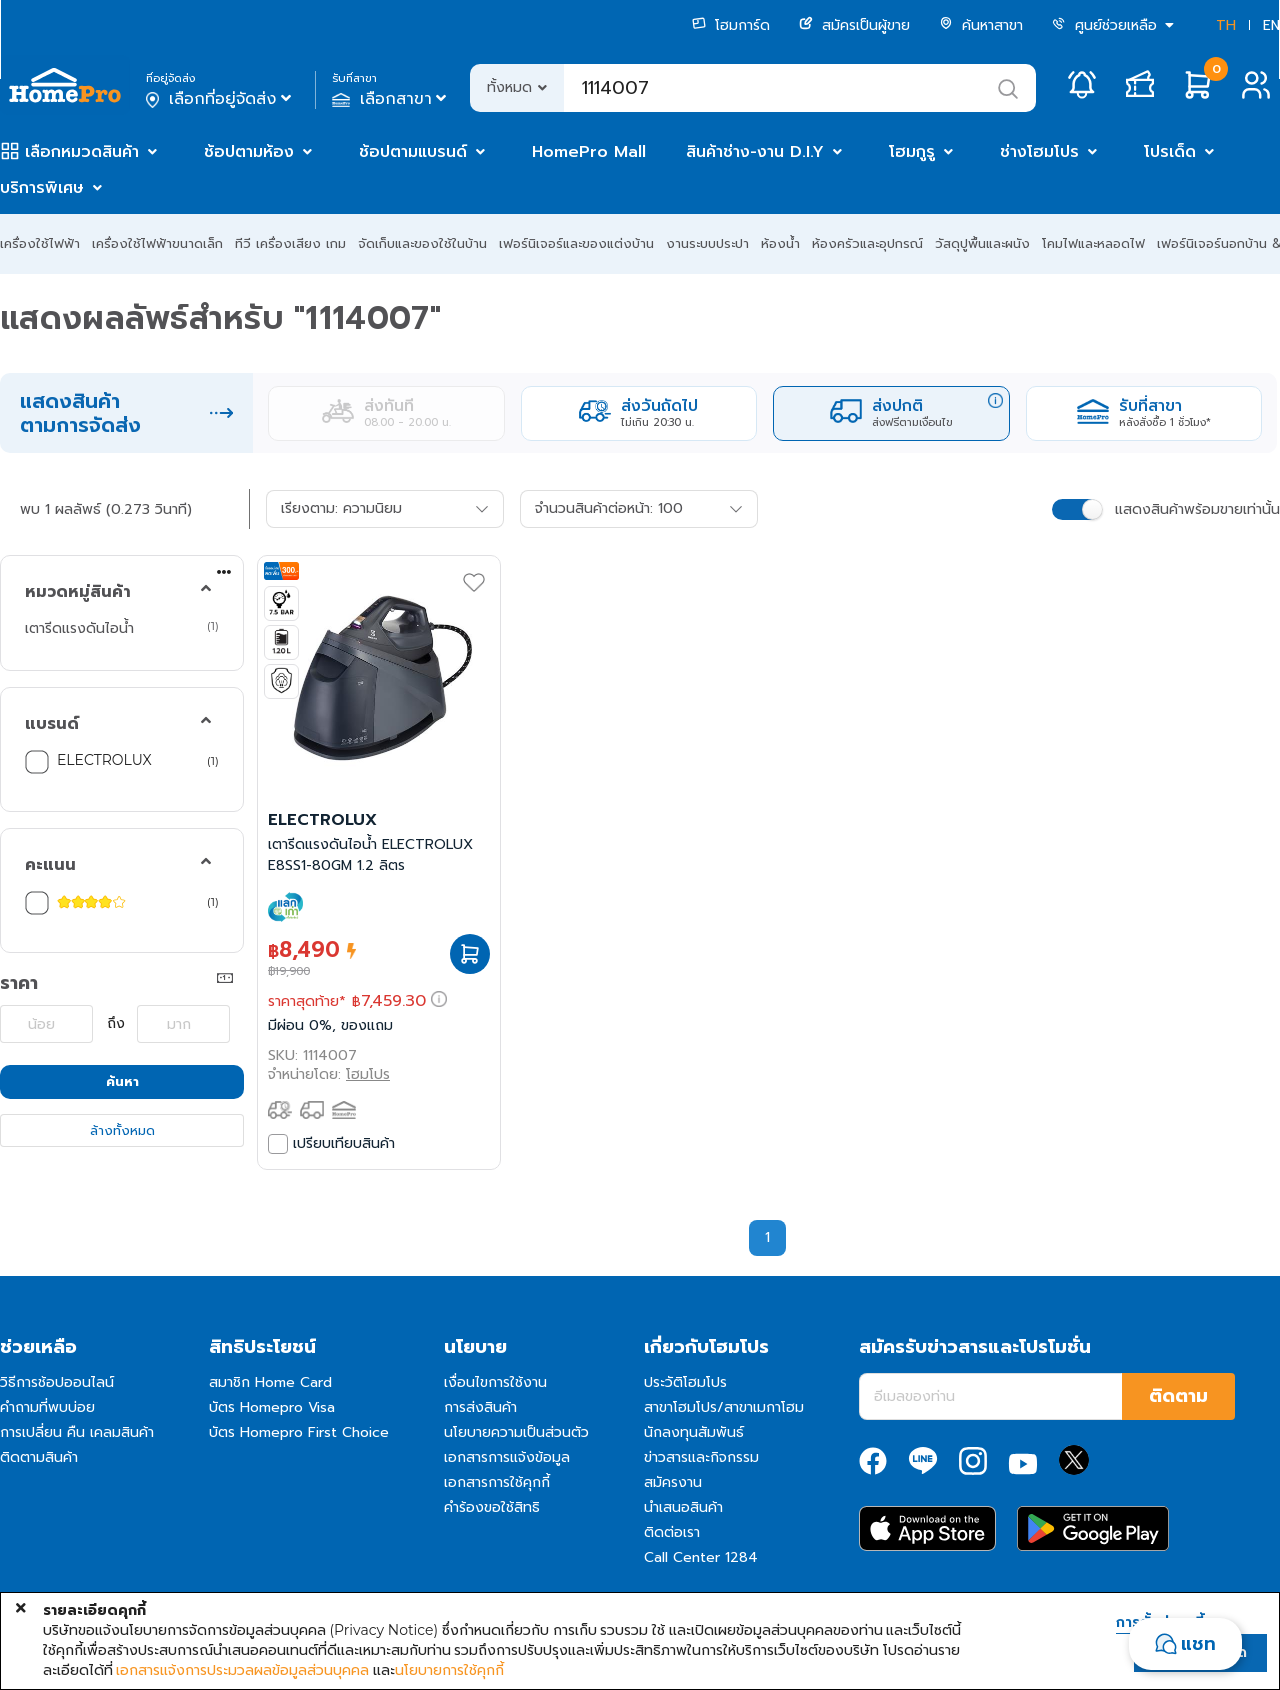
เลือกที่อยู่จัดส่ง (220, 99)
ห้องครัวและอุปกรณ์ (867, 243)
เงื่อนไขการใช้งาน (495, 1382)
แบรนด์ (52, 724)
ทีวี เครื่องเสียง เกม (290, 243)
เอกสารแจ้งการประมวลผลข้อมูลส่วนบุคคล (242, 1670)
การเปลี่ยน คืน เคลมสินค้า (77, 1432)
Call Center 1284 (701, 1557)
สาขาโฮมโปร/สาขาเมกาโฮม (724, 1407)
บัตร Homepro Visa (272, 1407)
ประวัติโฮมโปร (685, 1382)
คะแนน (50, 865)
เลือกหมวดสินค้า (82, 152)
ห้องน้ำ (780, 243)
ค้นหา (122, 1081)
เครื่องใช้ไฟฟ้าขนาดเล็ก (157, 243)
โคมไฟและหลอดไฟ (1093, 243)
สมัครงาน (673, 1482)
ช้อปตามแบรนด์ (413, 152)
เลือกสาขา (391, 99)
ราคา (19, 983)
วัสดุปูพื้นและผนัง (982, 243)
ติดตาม (1178, 1396)
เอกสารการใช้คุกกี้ (497, 1482)
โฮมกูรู (912, 152)
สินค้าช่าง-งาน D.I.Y (755, 152)
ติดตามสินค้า (39, 1457)
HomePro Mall (589, 152)
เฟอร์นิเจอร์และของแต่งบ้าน (576, 243)
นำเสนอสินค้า (683, 1507)
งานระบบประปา (707, 243)
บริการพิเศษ (42, 188)
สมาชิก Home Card (270, 1382)
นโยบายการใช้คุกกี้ (449, 1670)
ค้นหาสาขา (981, 25)
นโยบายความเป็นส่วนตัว (516, 1432)
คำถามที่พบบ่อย (47, 1407)
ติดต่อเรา (672, 1532)
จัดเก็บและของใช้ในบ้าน (422, 243)
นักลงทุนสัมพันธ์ (694, 1432)
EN (1271, 25)
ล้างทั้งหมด (122, 1130)
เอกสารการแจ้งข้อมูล (507, 1457)
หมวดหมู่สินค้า (78, 592)
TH (1226, 25)
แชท (1198, 1644)
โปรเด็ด (1170, 152)
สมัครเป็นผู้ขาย (854, 25)
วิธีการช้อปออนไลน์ (57, 1382)
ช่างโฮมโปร (1039, 152)
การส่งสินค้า (480, 1407)
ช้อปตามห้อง (249, 152)
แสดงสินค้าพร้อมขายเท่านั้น (1197, 509)
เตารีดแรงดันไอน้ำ (79, 628)
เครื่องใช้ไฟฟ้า (40, 243)
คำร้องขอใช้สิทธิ (492, 1507)
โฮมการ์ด (731, 25)
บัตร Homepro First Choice (299, 1432)
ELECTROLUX (104, 760)
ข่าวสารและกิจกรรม (701, 1457)
